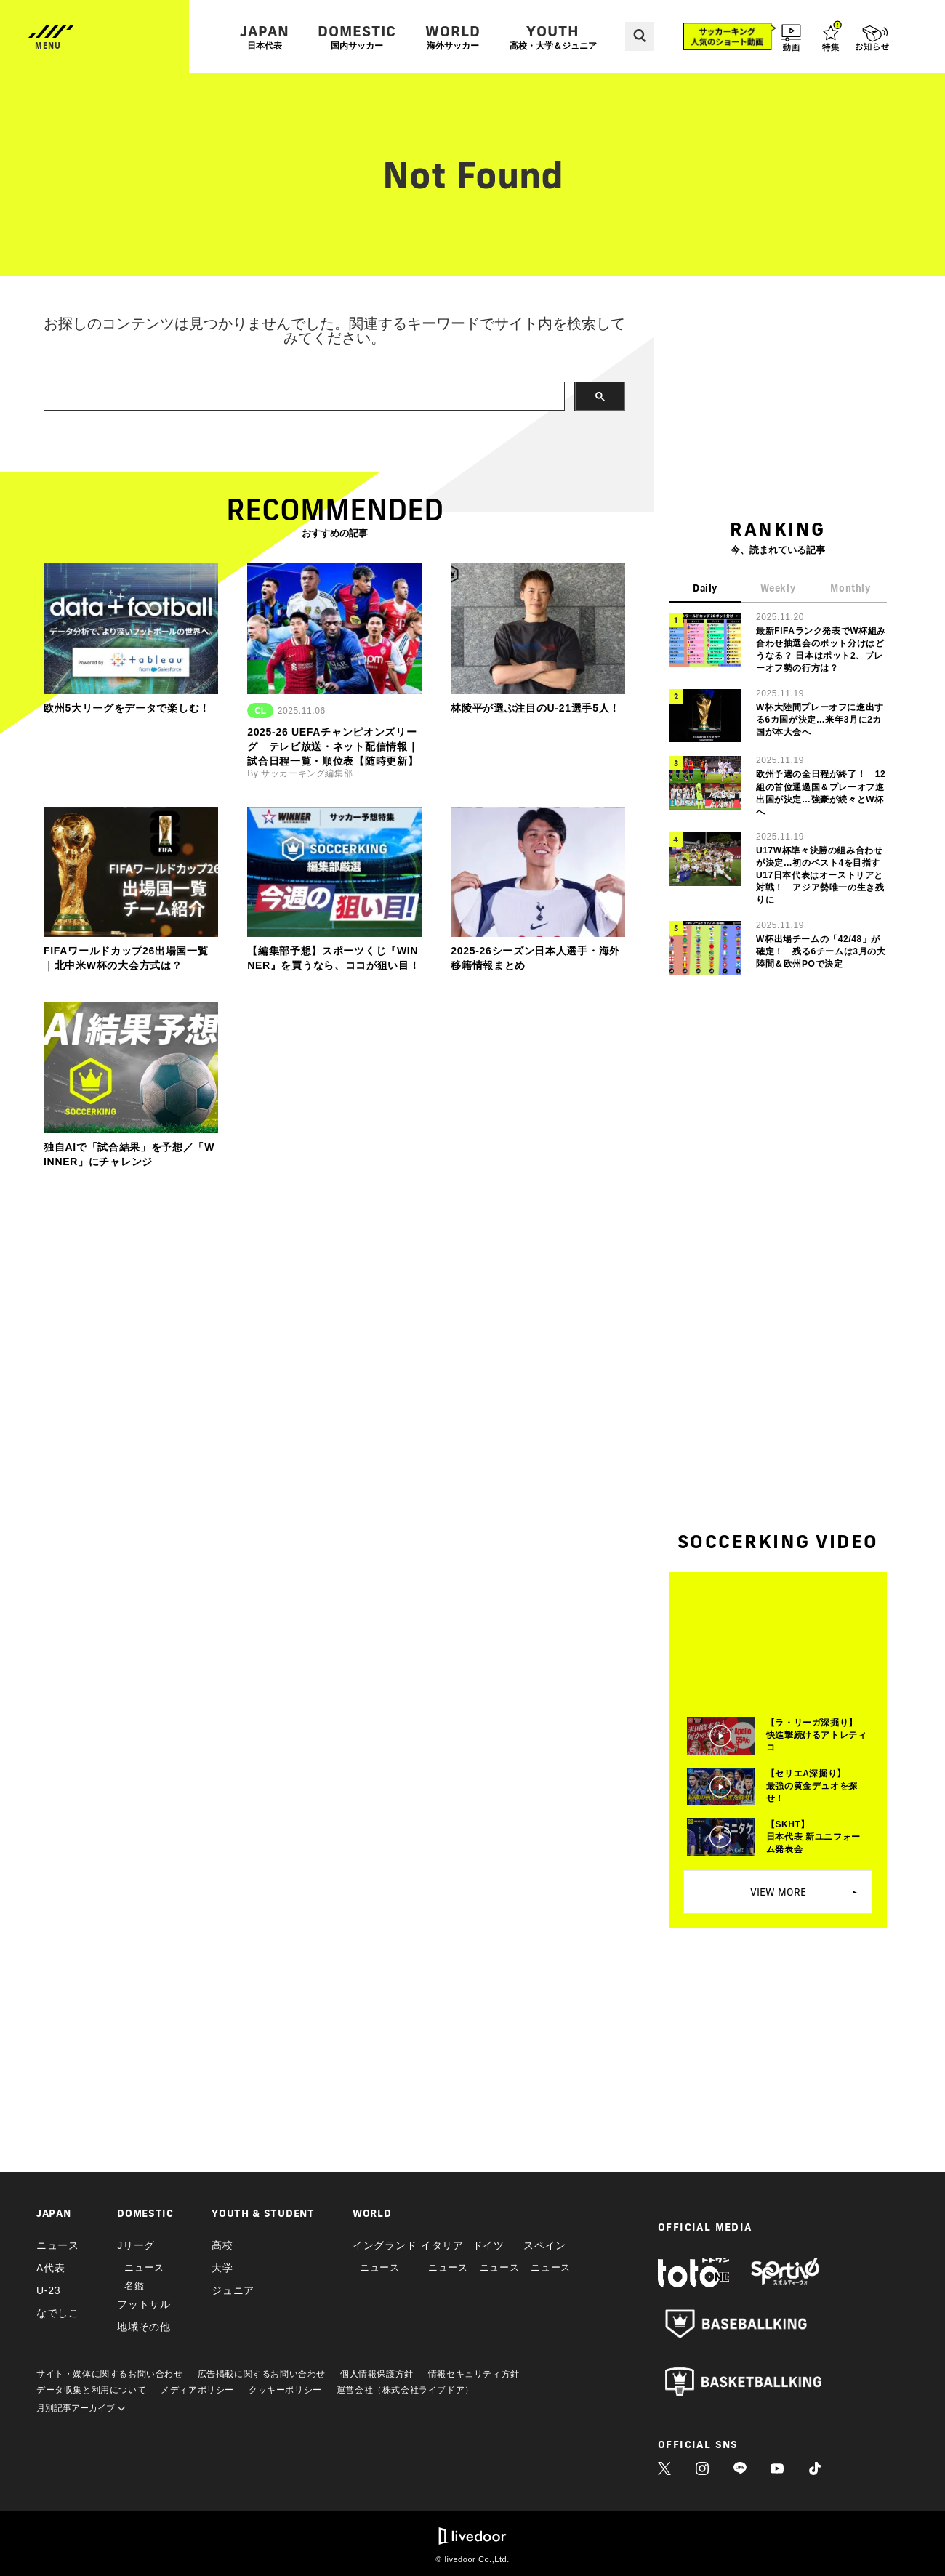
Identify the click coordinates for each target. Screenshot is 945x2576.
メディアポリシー (197, 2390)
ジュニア (233, 2290)
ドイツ (488, 2245)
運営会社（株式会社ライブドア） (405, 2390)
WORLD (452, 36)
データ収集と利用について (91, 2390)
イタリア (442, 2245)
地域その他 (144, 2327)
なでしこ (57, 2313)
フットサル (144, 2304)
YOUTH (553, 36)
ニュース (57, 2245)
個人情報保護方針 (377, 2374)
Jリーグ (136, 2245)
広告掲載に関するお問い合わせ (262, 2374)
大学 (222, 2268)
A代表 (50, 2268)
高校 (222, 2245)
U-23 (48, 2290)
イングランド (385, 2245)
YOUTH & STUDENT (263, 2213)
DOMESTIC (357, 36)
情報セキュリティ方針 (474, 2374)
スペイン (544, 2245)
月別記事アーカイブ (81, 2408)
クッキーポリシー (285, 2390)
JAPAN (264, 36)
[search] (303, 396)
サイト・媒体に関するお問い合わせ (109, 2374)
